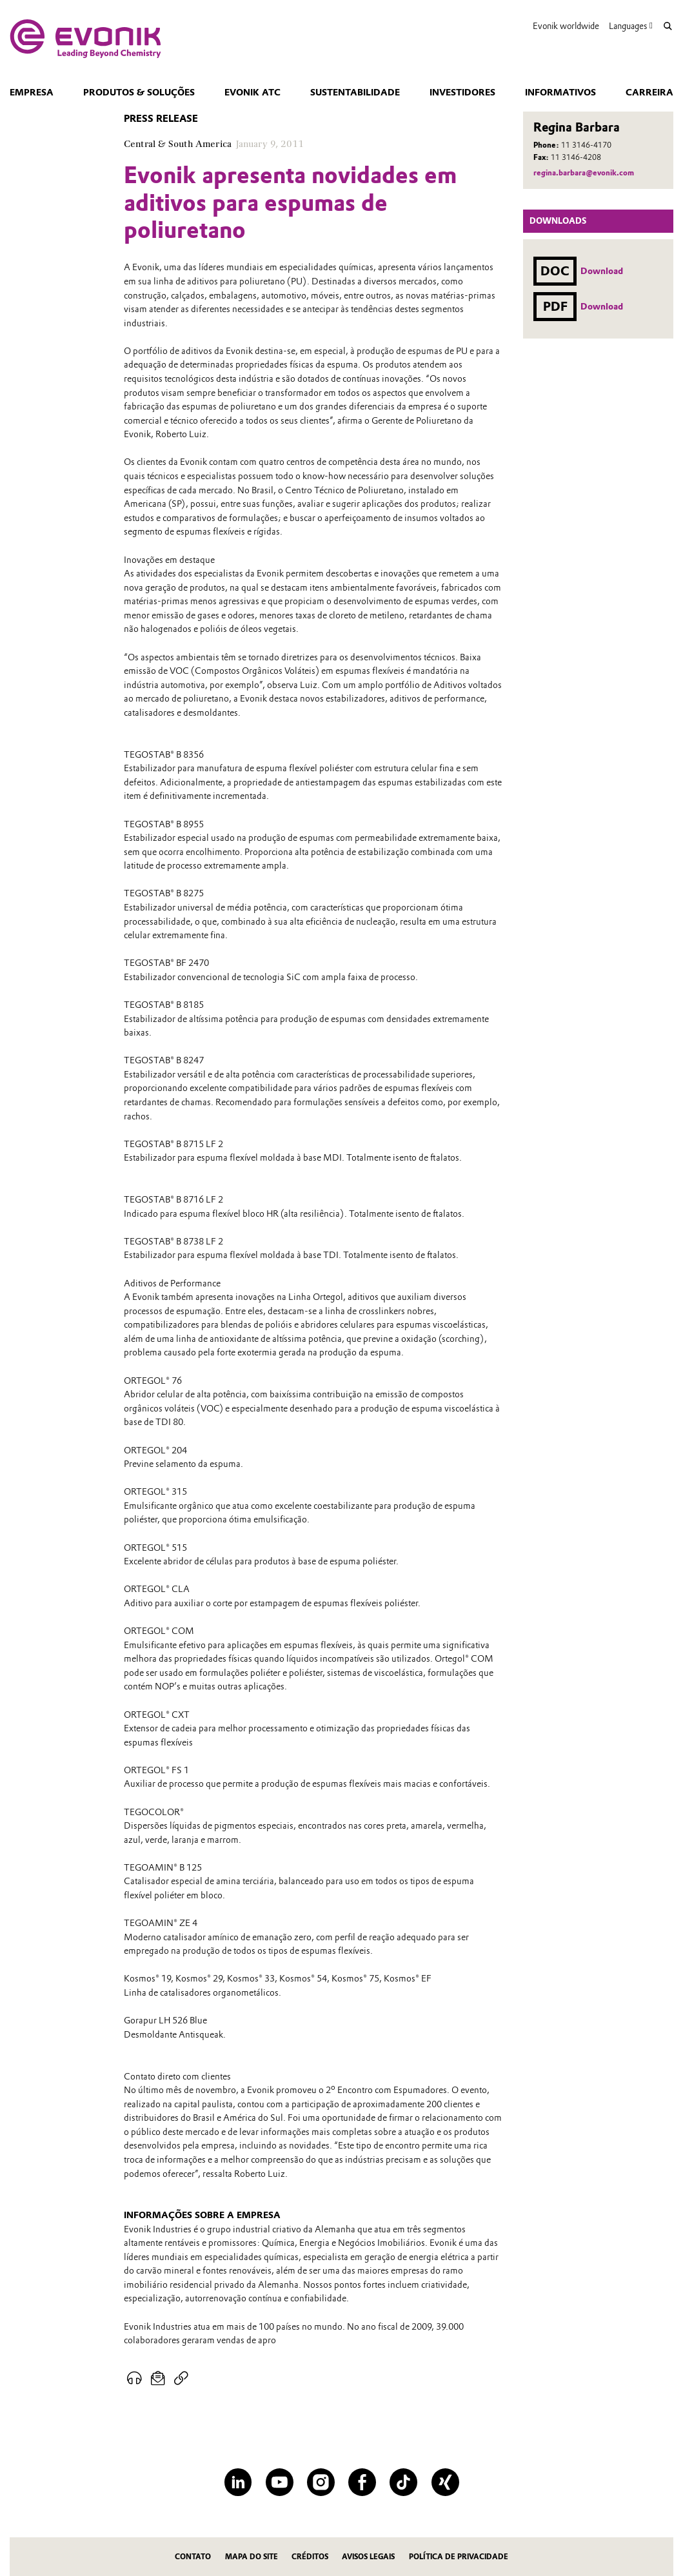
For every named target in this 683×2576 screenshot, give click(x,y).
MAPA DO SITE (251, 2556)
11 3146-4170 (586, 145)
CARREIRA (649, 92)
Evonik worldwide (566, 26)
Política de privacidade (458, 2556)
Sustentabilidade (355, 92)
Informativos (560, 92)
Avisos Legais (368, 2556)
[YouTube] (279, 2482)
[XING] (445, 2482)
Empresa (32, 92)
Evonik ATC (252, 92)
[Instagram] (321, 2482)
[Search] (667, 26)
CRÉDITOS (310, 2556)
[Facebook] (362, 2482)
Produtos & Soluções (139, 92)
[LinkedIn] (238, 2482)
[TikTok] (403, 2482)
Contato (193, 2556)
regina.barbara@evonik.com (583, 172)
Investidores (462, 92)
